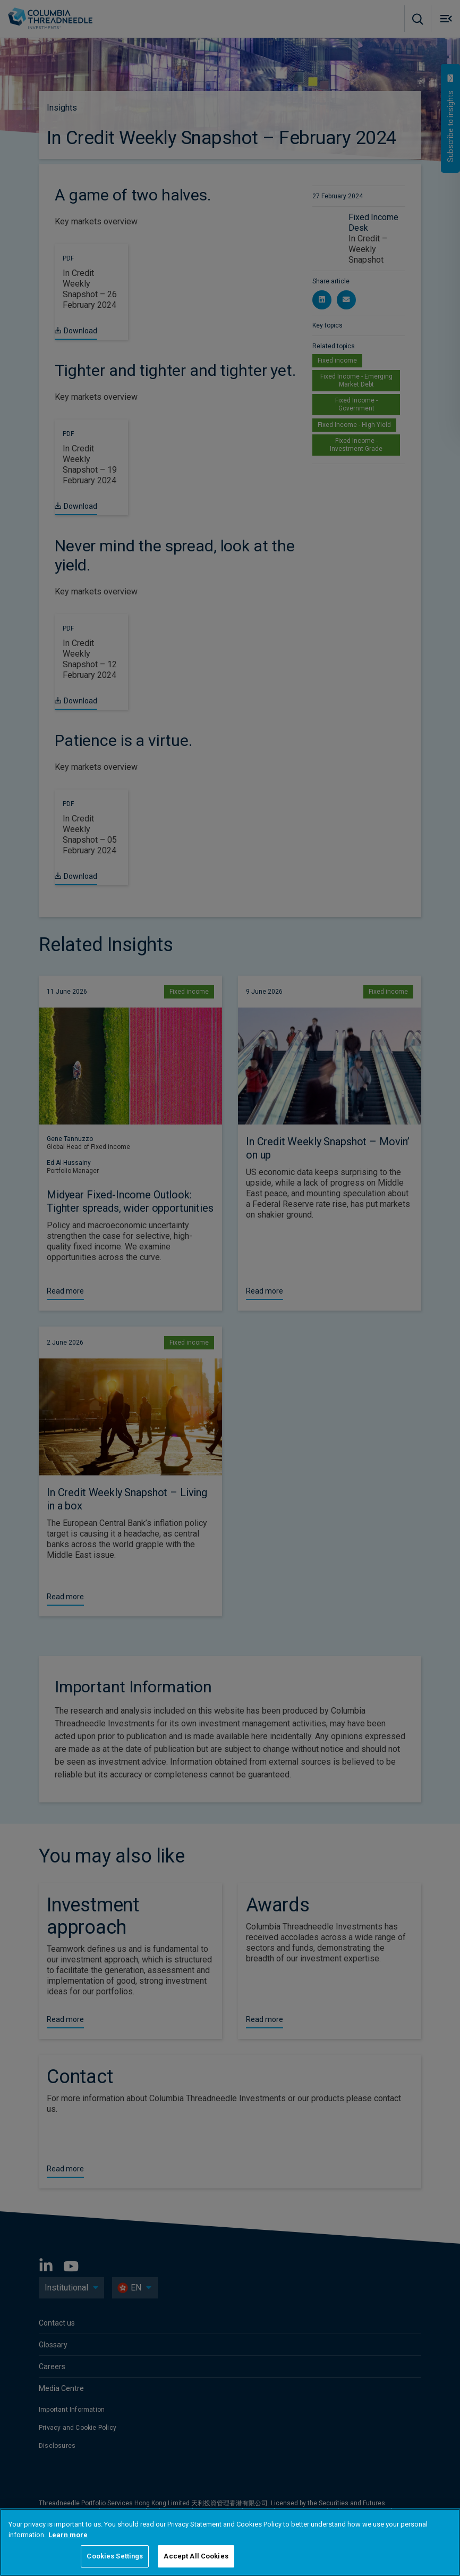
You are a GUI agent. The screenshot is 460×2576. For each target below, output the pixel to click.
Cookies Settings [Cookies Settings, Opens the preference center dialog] (115, 2556)
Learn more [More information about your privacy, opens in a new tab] (68, 2535)
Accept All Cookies (196, 2556)
